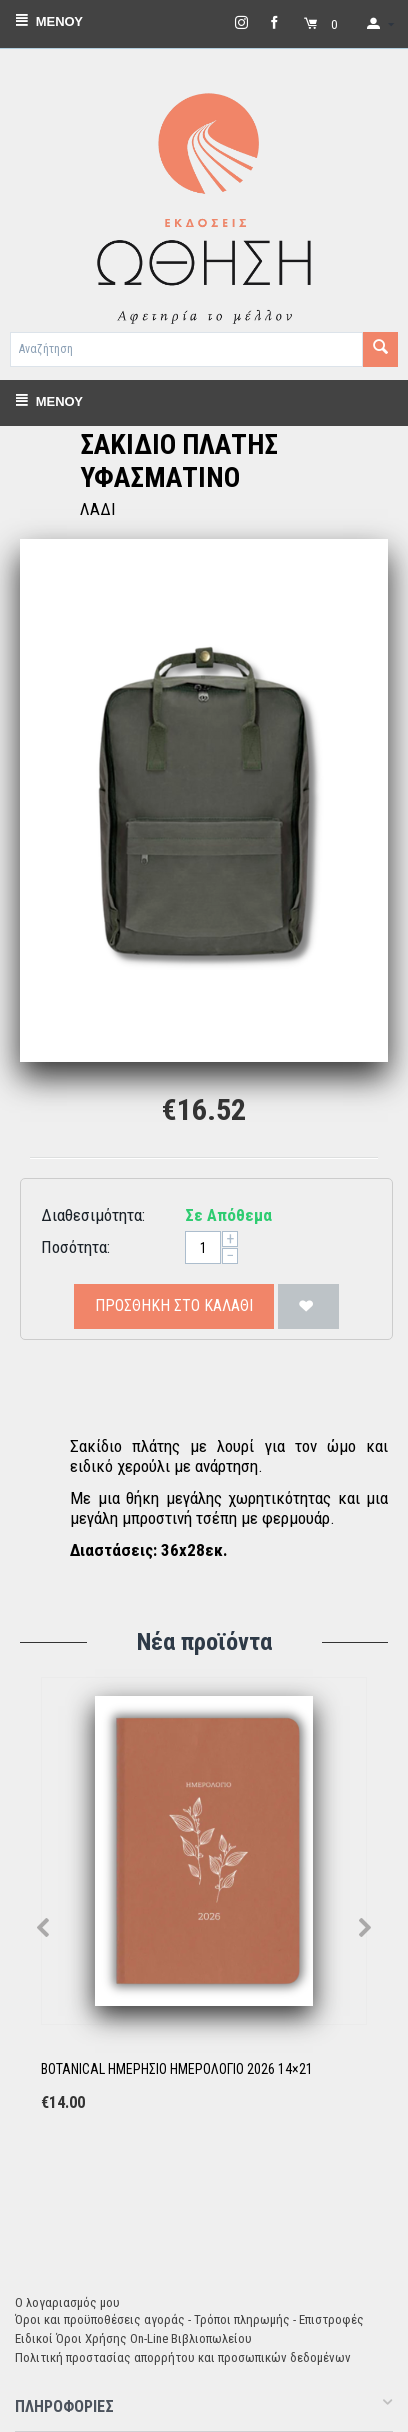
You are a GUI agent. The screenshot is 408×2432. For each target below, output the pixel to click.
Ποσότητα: (75, 1247)
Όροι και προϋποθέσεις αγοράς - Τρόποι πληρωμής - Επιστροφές (189, 2319)
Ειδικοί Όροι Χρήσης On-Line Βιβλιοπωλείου (133, 2338)
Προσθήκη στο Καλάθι (174, 1305)
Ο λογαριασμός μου (67, 2302)
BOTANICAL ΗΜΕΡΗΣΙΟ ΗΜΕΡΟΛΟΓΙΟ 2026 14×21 (177, 2069)
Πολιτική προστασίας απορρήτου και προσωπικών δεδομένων (183, 2357)
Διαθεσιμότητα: (93, 1215)
